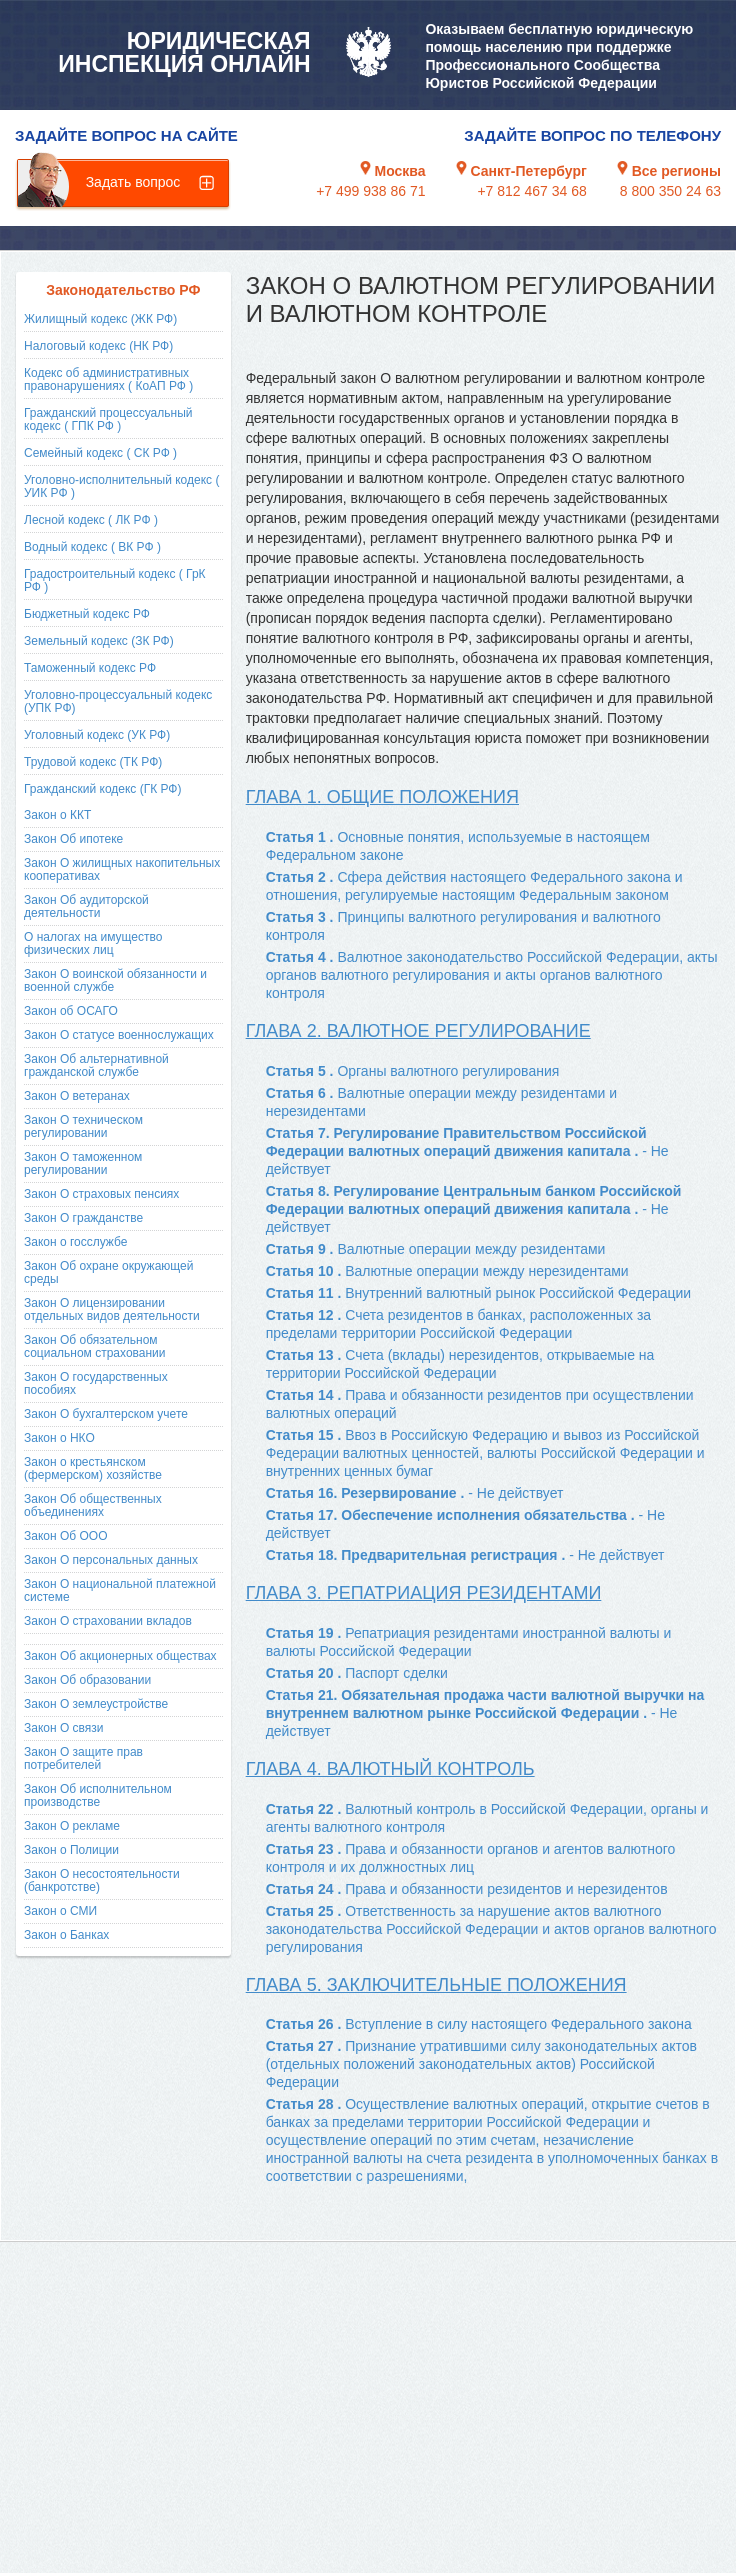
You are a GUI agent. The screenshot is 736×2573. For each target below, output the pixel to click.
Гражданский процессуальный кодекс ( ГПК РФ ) (108, 419)
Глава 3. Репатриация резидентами (424, 1593)
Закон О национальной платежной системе (120, 1590)
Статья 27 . (481, 2064)
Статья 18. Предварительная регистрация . (465, 1555)
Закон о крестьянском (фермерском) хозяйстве (93, 1468)
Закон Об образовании (87, 1680)
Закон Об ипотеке (73, 839)
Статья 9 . (436, 1249)
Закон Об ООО (65, 1536)
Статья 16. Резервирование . (415, 1493)
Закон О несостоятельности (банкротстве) (102, 1880)
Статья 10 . (447, 1271)
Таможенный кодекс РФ (90, 668)
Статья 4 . (492, 975)
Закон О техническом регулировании (83, 1126)
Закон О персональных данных (111, 1560)
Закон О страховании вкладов (108, 1621)
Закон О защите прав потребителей (83, 1758)
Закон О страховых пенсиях (101, 1194)
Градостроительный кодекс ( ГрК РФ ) (115, 580)
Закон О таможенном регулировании (83, 1163)
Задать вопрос (133, 182)
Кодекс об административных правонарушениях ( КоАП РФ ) (108, 379)
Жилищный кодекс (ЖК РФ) (100, 319)
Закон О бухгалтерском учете (106, 1414)
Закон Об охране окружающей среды (108, 1272)
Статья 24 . (467, 1889)
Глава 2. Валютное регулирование (418, 1031)
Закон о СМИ (60, 1911)
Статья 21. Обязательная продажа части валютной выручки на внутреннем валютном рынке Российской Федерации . (485, 1713)
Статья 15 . (485, 1453)
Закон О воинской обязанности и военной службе (115, 980)
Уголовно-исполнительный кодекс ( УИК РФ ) (121, 486)
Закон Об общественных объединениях (93, 1505)
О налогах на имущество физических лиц (93, 943)
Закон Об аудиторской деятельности (86, 906)
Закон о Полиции (71, 1850)
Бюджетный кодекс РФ (87, 614)
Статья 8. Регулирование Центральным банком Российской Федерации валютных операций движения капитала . (474, 1209)
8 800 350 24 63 (670, 191)
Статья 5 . (413, 1071)
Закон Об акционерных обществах (120, 1656)
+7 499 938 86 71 (370, 191)
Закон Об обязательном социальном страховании (95, 1346)
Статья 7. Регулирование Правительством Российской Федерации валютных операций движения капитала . (467, 1151)
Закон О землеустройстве (96, 1704)
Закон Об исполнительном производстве (98, 1795)
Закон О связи (64, 1728)
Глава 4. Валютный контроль (390, 1769)
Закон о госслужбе (75, 1242)
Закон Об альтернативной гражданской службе (96, 1065)
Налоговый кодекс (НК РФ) (98, 346)
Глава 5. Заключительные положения (436, 1985)
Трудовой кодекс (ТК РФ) (93, 762)
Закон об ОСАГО (71, 1011)
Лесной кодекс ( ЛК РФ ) (91, 520)
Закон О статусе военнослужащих (119, 1035)
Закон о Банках (66, 1935)
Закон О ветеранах (77, 1096)
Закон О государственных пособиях (96, 1383)
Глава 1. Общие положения (382, 797)
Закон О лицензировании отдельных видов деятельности (112, 1309)
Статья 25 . (491, 1929)
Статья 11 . (479, 1293)
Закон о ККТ (57, 815)
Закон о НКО (59, 1438)
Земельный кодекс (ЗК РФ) (99, 641)
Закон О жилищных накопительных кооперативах (122, 869)
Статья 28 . (492, 2140)
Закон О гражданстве (83, 1218)
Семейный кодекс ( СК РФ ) (100, 453)
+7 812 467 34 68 (531, 191)
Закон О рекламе (72, 1826)
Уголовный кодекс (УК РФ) (97, 735)
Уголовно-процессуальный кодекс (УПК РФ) (118, 701)
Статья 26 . (479, 2024)
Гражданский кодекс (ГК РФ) (103, 789)
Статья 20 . (357, 1673)
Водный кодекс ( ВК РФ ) (92, 547)
